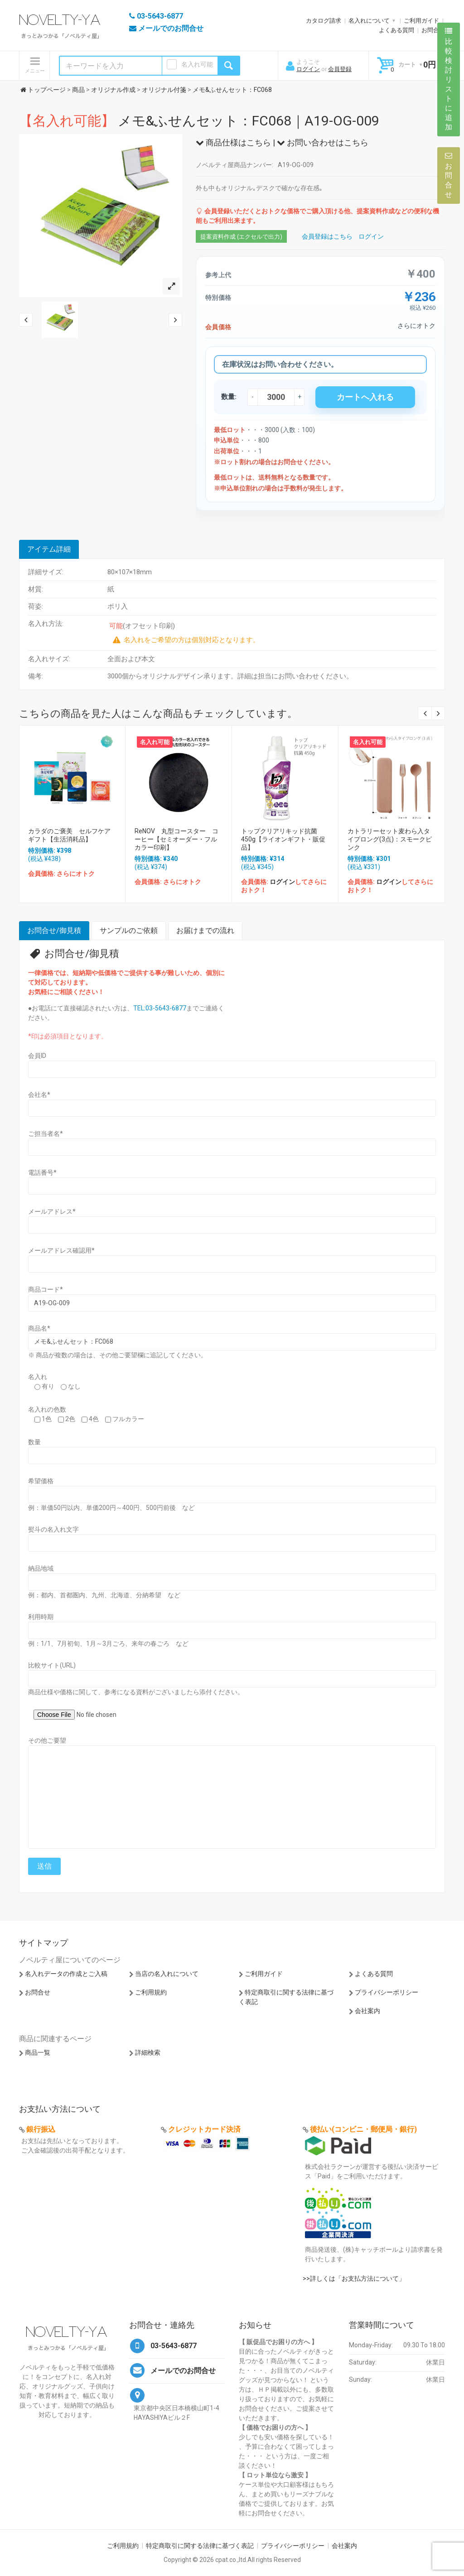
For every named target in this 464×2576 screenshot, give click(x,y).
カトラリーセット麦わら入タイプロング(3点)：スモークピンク (390, 839)
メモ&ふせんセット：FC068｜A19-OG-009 (199, 121)
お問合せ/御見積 (54, 930)
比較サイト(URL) (52, 1665)
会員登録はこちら (327, 236)
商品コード (45, 1289)
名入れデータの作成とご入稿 (66, 1973)
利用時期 (40, 1616)
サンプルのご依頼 (129, 930)
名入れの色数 (47, 1409)
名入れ (37, 1376)
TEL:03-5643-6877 (159, 1008)
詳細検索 (147, 2052)
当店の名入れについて (166, 1973)
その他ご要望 (47, 1740)
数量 (34, 1442)
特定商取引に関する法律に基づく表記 (200, 2545)
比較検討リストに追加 (448, 79)
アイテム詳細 (49, 549)
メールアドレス (52, 1211)
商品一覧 (37, 2052)
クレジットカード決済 (204, 2129)
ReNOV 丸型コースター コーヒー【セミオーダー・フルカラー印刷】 (176, 839)
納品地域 (40, 1568)
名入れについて (369, 20)
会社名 (39, 1094)
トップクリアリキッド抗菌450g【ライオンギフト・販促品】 (283, 839)
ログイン (308, 69)
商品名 (39, 1328)
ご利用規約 (151, 1992)
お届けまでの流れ (205, 930)
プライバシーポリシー (386, 1992)
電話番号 (42, 1172)
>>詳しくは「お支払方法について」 (354, 2278)
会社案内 (367, 2010)
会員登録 (340, 69)
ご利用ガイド (421, 20)
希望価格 (40, 1481)
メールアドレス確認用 (61, 1250)
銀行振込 (40, 2129)
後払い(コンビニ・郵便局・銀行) (363, 2129)
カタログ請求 (323, 20)
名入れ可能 (197, 64)
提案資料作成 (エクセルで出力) (241, 236)
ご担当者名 (45, 1133)
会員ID (37, 1055)
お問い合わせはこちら (322, 142)
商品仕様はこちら (233, 142)
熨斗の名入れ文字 (53, 1529)
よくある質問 (396, 30)
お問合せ (433, 30)
